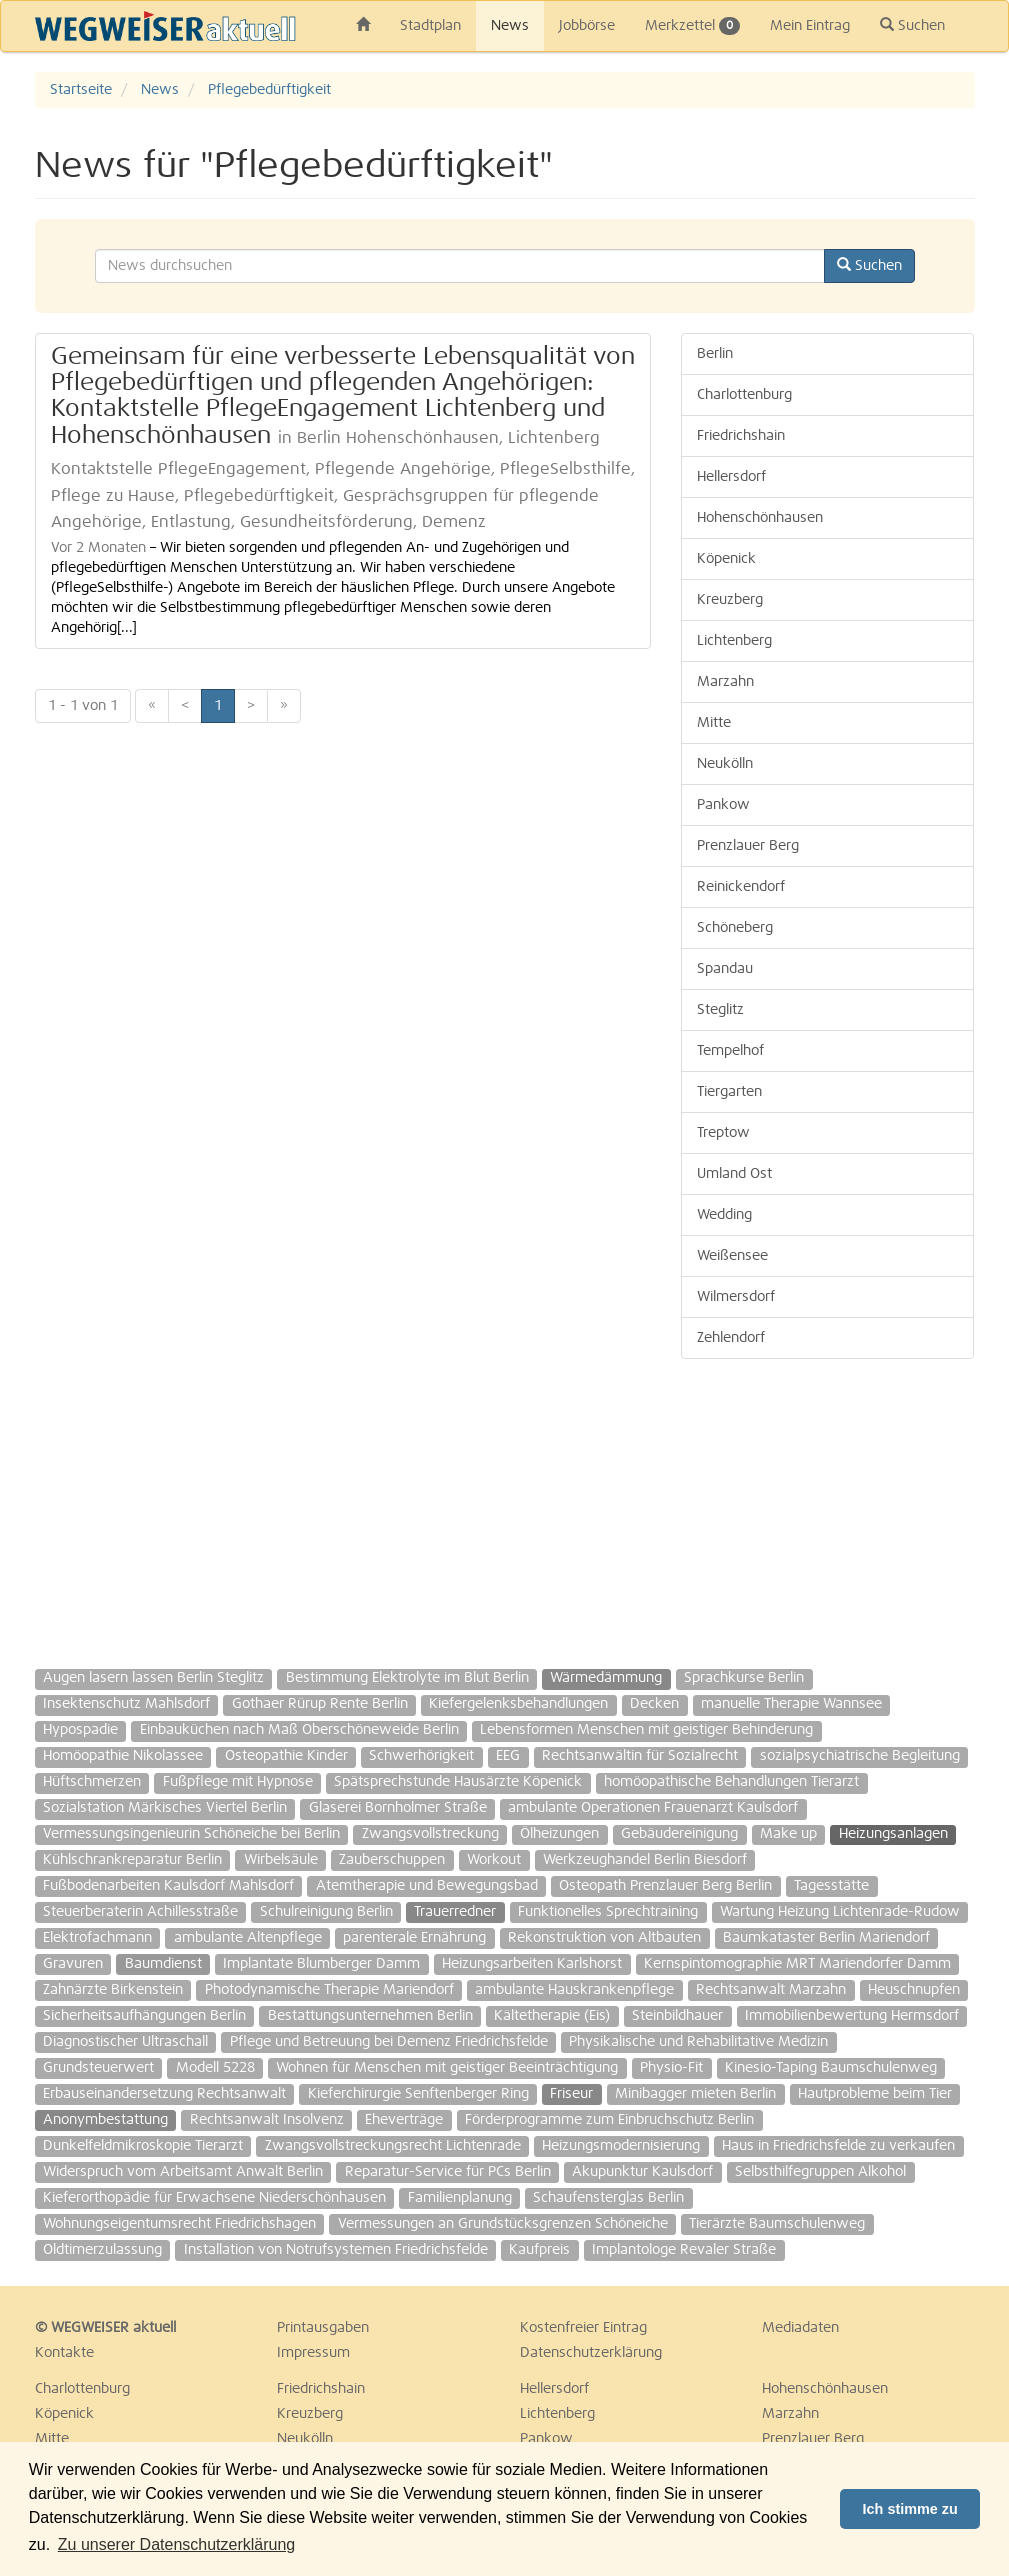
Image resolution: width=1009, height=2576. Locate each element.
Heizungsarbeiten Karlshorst (532, 1964)
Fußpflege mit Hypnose (238, 1782)
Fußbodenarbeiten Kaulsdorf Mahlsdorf (168, 1886)
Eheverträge (404, 2120)
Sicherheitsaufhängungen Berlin (144, 2016)
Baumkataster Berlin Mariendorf (826, 1938)
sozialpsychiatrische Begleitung (860, 1756)
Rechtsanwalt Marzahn (771, 1990)
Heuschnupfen (914, 1990)
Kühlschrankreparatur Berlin (132, 1860)
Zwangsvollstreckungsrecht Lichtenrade (393, 2146)
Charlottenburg (744, 395)
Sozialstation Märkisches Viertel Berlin (165, 1808)
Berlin (715, 354)
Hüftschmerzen (92, 1782)
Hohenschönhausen (760, 518)
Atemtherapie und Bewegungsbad (427, 1886)
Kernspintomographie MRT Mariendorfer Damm (797, 1964)
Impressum (313, 2353)
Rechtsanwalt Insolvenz (267, 2120)
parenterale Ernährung (414, 1938)
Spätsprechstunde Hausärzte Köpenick (458, 1782)
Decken (654, 1704)
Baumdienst (163, 1964)
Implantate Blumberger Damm (321, 1964)
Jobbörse (587, 26)
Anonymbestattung (105, 2120)
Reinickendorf (741, 887)
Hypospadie (80, 1730)
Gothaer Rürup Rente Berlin (320, 1704)
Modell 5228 (215, 2068)
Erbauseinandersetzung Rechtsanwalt (164, 2094)
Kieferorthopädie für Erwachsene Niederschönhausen (214, 2198)
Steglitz (720, 1010)
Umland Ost (734, 1174)
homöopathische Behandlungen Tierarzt (731, 1782)
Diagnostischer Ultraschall (125, 2042)
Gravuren (73, 1964)
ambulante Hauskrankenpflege (574, 1990)
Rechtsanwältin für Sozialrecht (640, 1756)
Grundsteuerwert (98, 2068)
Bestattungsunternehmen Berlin (370, 2016)
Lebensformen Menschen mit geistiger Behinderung (646, 1730)
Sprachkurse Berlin (744, 1678)
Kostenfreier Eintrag (583, 2328)
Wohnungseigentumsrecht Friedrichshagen (179, 2224)
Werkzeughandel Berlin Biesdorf (645, 1860)
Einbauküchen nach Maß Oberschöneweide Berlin (299, 1730)
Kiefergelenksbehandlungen (518, 1704)
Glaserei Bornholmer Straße (398, 1808)
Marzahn (725, 682)
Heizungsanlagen (893, 1834)
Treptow (723, 1133)
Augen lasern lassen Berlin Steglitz (153, 1678)
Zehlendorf (731, 1338)
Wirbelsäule (281, 1860)
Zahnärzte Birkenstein (113, 1990)
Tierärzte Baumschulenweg (777, 2224)
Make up (788, 1834)
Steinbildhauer (677, 2016)
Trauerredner (455, 1912)
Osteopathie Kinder (286, 1756)
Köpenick (726, 559)
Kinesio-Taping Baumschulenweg (831, 2068)
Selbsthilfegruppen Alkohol (820, 2172)
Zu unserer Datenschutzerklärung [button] (176, 2544)
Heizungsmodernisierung (621, 2146)
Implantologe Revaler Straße (684, 2250)
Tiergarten (729, 1092)
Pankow (723, 805)
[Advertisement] (827, 1504)
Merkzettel (692, 26)
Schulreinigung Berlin (326, 1912)
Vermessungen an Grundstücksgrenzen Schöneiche (503, 2224)
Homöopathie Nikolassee (123, 1756)
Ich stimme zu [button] (910, 2509)
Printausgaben (323, 2328)
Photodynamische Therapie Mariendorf (329, 1990)
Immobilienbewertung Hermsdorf (852, 2016)
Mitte (714, 723)
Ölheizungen (559, 1834)
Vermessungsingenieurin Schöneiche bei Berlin (191, 1834)
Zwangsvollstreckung (430, 1834)
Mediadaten (800, 2328)
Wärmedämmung (606, 1678)
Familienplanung (460, 2198)
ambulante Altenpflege (248, 1938)
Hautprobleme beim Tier (875, 2094)
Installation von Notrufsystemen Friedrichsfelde (336, 2250)
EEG (508, 1756)
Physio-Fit (671, 2068)
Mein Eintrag (810, 26)
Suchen (912, 25)
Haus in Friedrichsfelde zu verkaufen (838, 2146)
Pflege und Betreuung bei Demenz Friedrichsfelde (389, 2042)
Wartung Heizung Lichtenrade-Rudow (840, 1912)
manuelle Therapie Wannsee (791, 1704)
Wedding (724, 1215)
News (510, 26)
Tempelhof (730, 1051)
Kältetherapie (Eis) (552, 2016)
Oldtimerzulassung (102, 2250)
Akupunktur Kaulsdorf (642, 2172)
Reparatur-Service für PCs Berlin (448, 2172)
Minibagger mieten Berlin (695, 2094)
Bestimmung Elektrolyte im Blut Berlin (407, 1678)
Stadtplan (430, 26)
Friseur (571, 2094)
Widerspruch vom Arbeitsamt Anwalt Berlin (183, 2172)
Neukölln (725, 764)
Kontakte (64, 2353)
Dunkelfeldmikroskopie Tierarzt (143, 2146)
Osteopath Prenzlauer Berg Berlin (665, 1886)
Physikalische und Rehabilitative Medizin (698, 2042)
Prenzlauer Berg (748, 846)
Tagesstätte (831, 1886)
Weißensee (732, 1256)
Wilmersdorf (736, 1297)
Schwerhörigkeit (421, 1756)
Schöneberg (735, 928)
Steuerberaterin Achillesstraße (140, 1912)
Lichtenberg (734, 641)
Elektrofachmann (97, 1938)
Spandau (725, 969)
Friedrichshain (741, 436)
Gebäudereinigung (679, 1834)
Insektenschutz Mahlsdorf (126, 1704)
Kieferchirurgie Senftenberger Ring (418, 2094)
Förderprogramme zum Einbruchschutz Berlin (609, 2120)
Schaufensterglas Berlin (608, 2198)
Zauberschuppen (392, 1860)
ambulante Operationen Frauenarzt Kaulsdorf (653, 1808)
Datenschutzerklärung (591, 2353)
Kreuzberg (730, 600)
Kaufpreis (539, 2250)
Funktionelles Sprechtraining (608, 1912)
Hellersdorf (731, 477)
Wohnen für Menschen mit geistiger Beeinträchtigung (447, 2068)
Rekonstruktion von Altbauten (604, 1938)
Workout (494, 1860)
